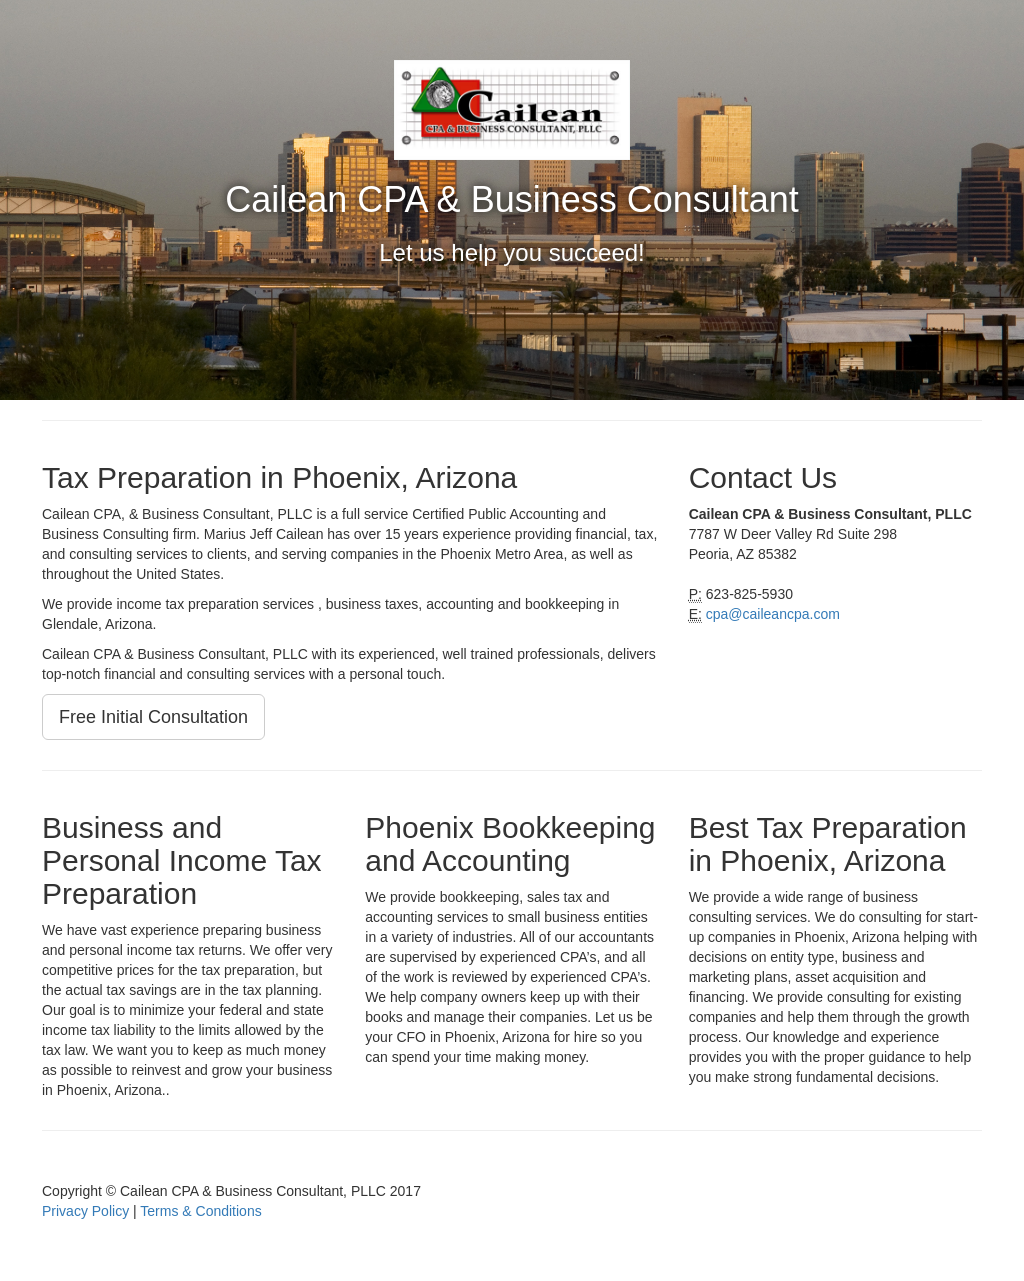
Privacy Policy (85, 1211)
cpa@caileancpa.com (773, 614)
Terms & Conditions (200, 1211)
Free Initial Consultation (153, 717)
